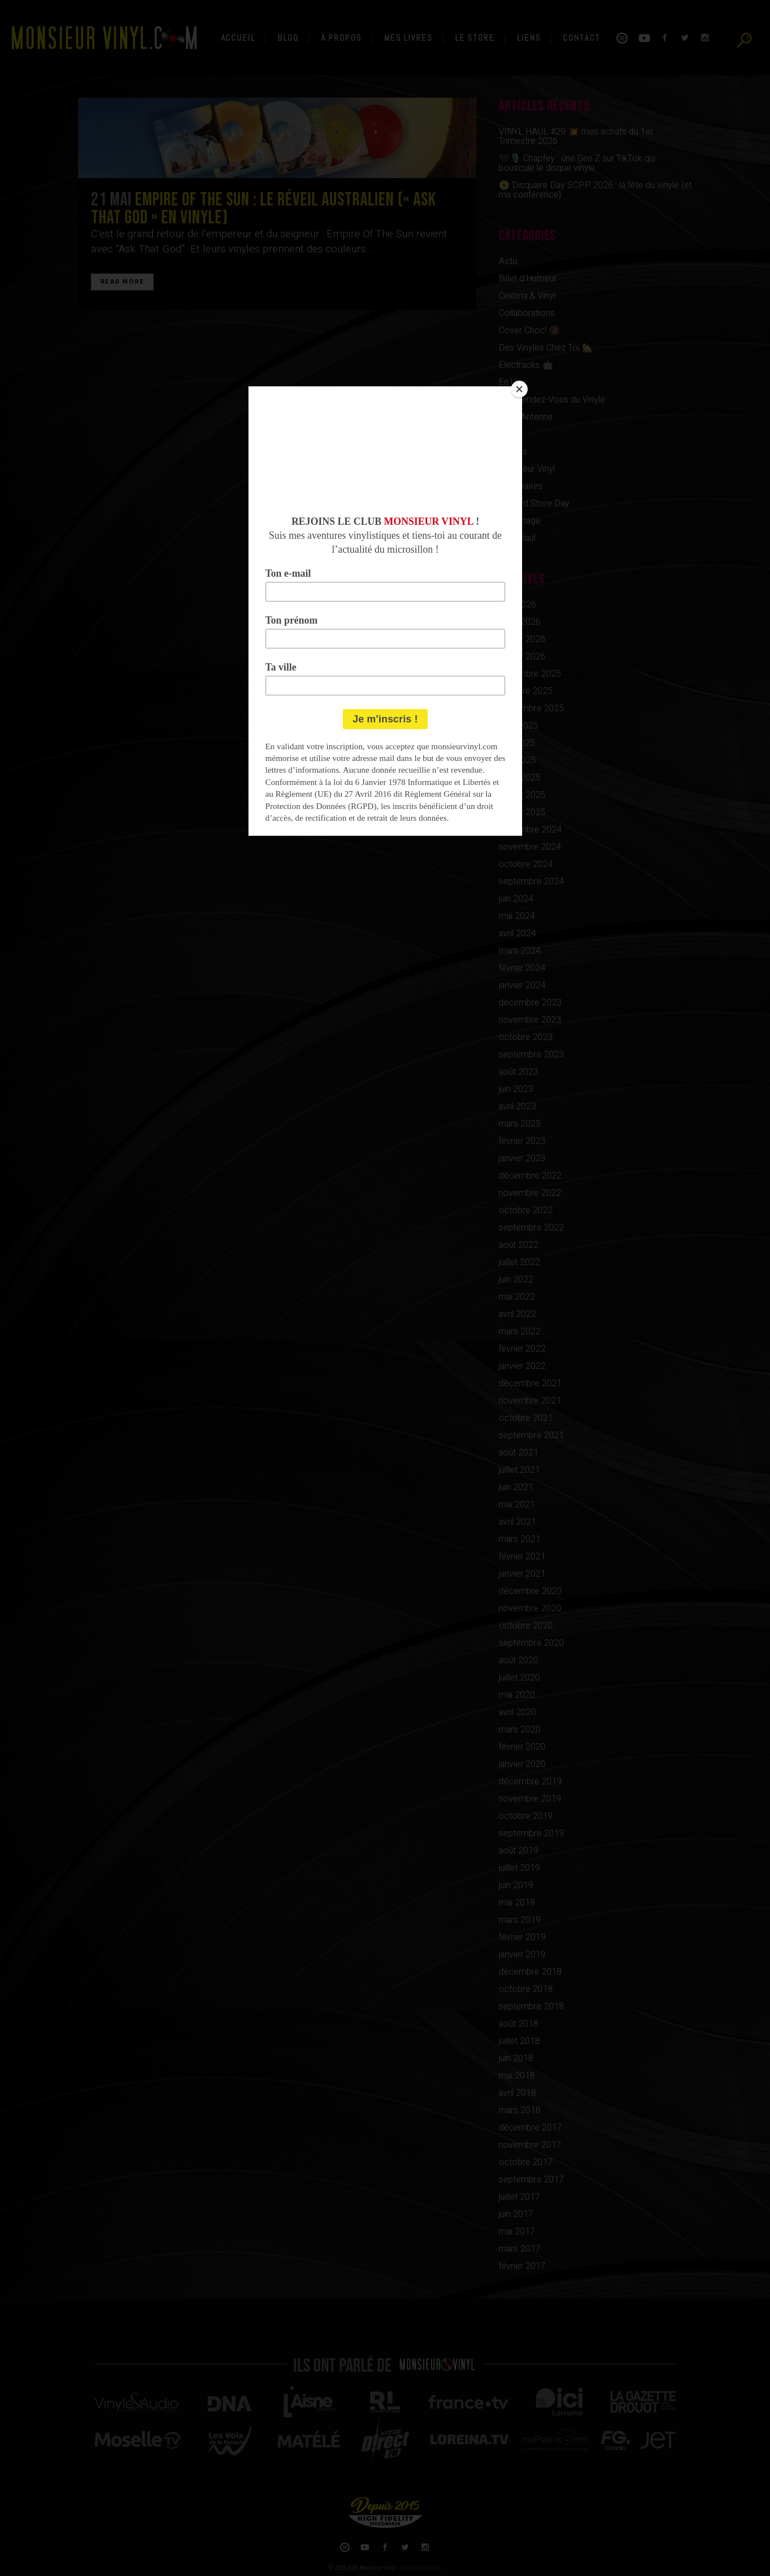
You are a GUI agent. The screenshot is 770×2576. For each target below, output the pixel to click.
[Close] (519, 389)
